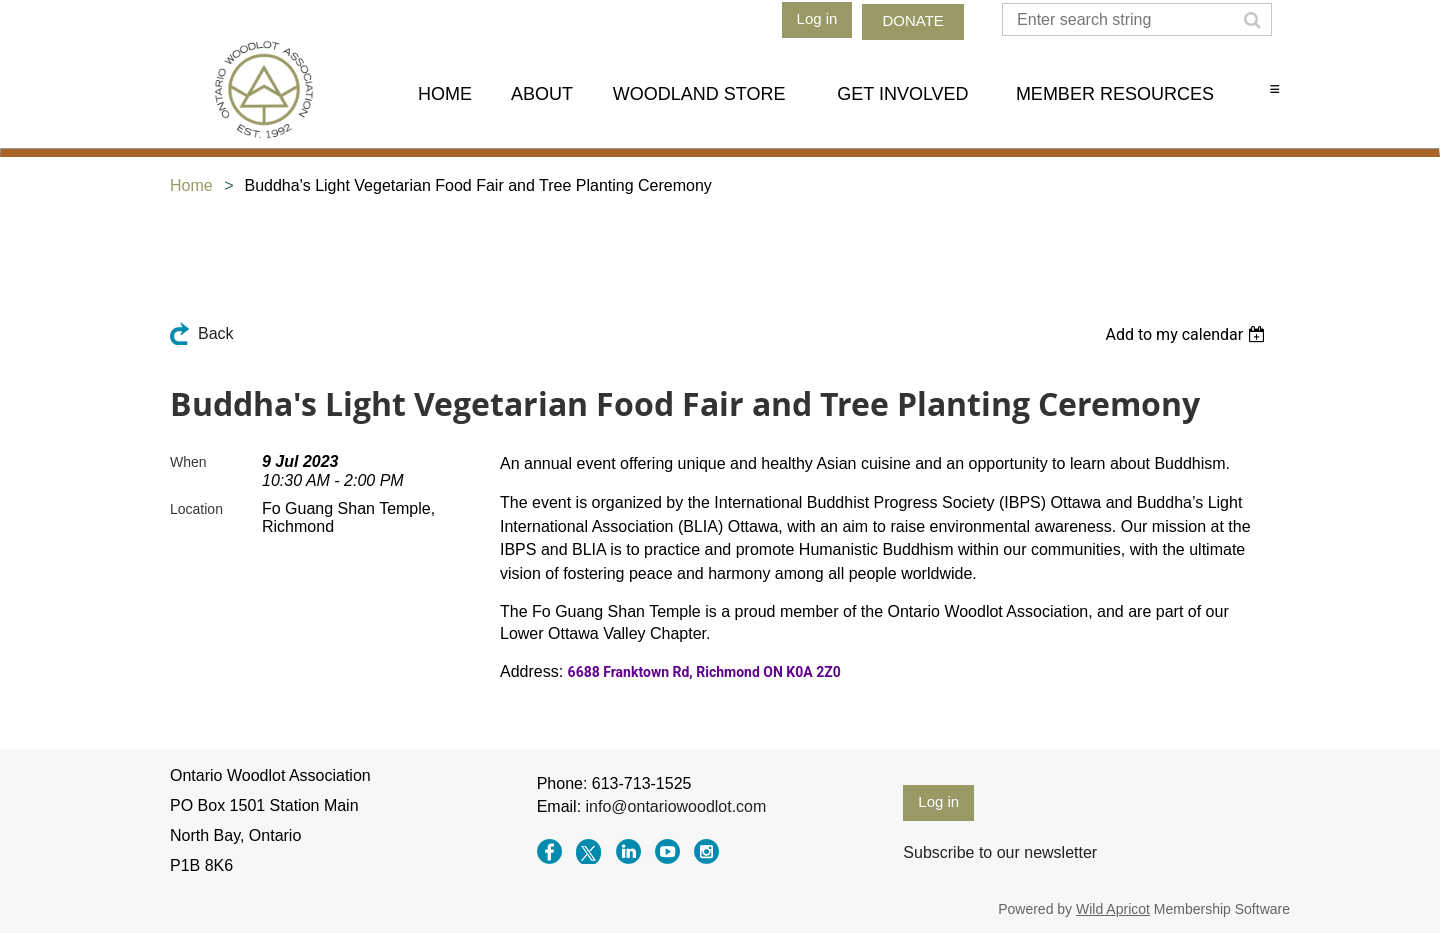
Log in (817, 18)
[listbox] (1187, 334)
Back (216, 333)
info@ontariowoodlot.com (676, 806)
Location (196, 509)
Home (191, 185)
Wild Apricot (1113, 909)
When (188, 462)
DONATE (912, 20)
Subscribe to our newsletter (1000, 852)
